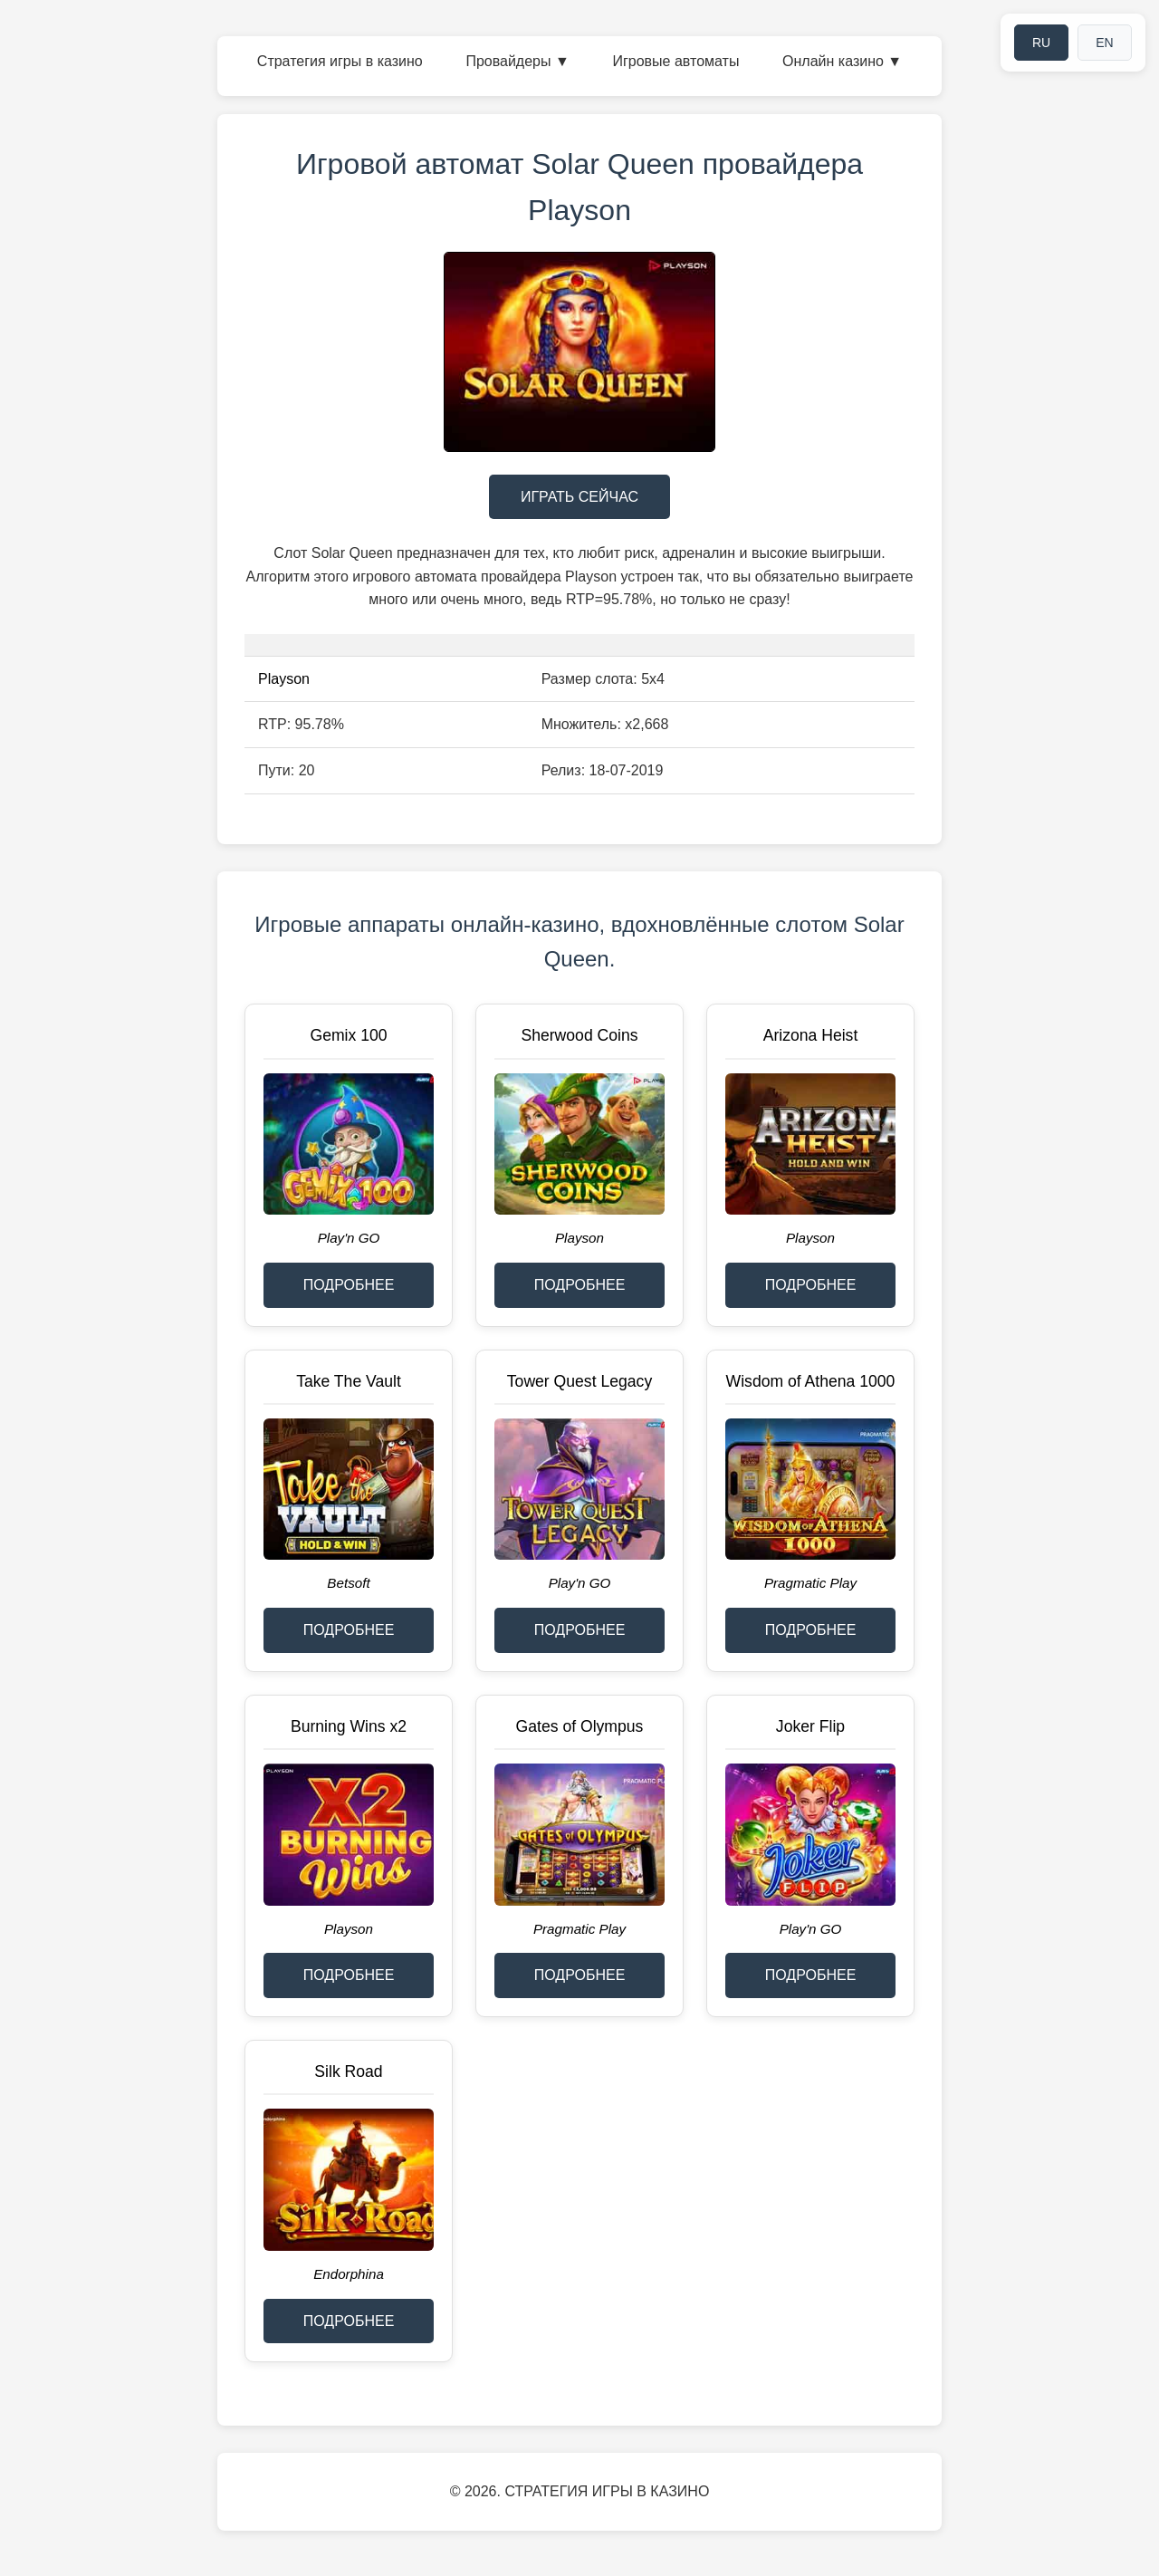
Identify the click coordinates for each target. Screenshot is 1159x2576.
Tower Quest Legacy (579, 1381)
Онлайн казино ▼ (842, 61)
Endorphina (348, 2274)
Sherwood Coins (579, 1035)
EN (1104, 42)
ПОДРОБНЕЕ (349, 1285)
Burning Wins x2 (349, 1726)
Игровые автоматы (675, 61)
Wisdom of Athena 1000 (811, 1381)
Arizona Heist (810, 1035)
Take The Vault (348, 1381)
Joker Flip (810, 1726)
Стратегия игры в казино (340, 61)
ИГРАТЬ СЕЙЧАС (579, 497)
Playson (284, 679)
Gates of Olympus (580, 1726)
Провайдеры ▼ (517, 61)
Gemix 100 (348, 1035)
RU (1041, 42)
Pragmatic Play (810, 1583)
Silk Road (348, 2071)
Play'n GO (349, 1237)
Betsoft (348, 1583)
